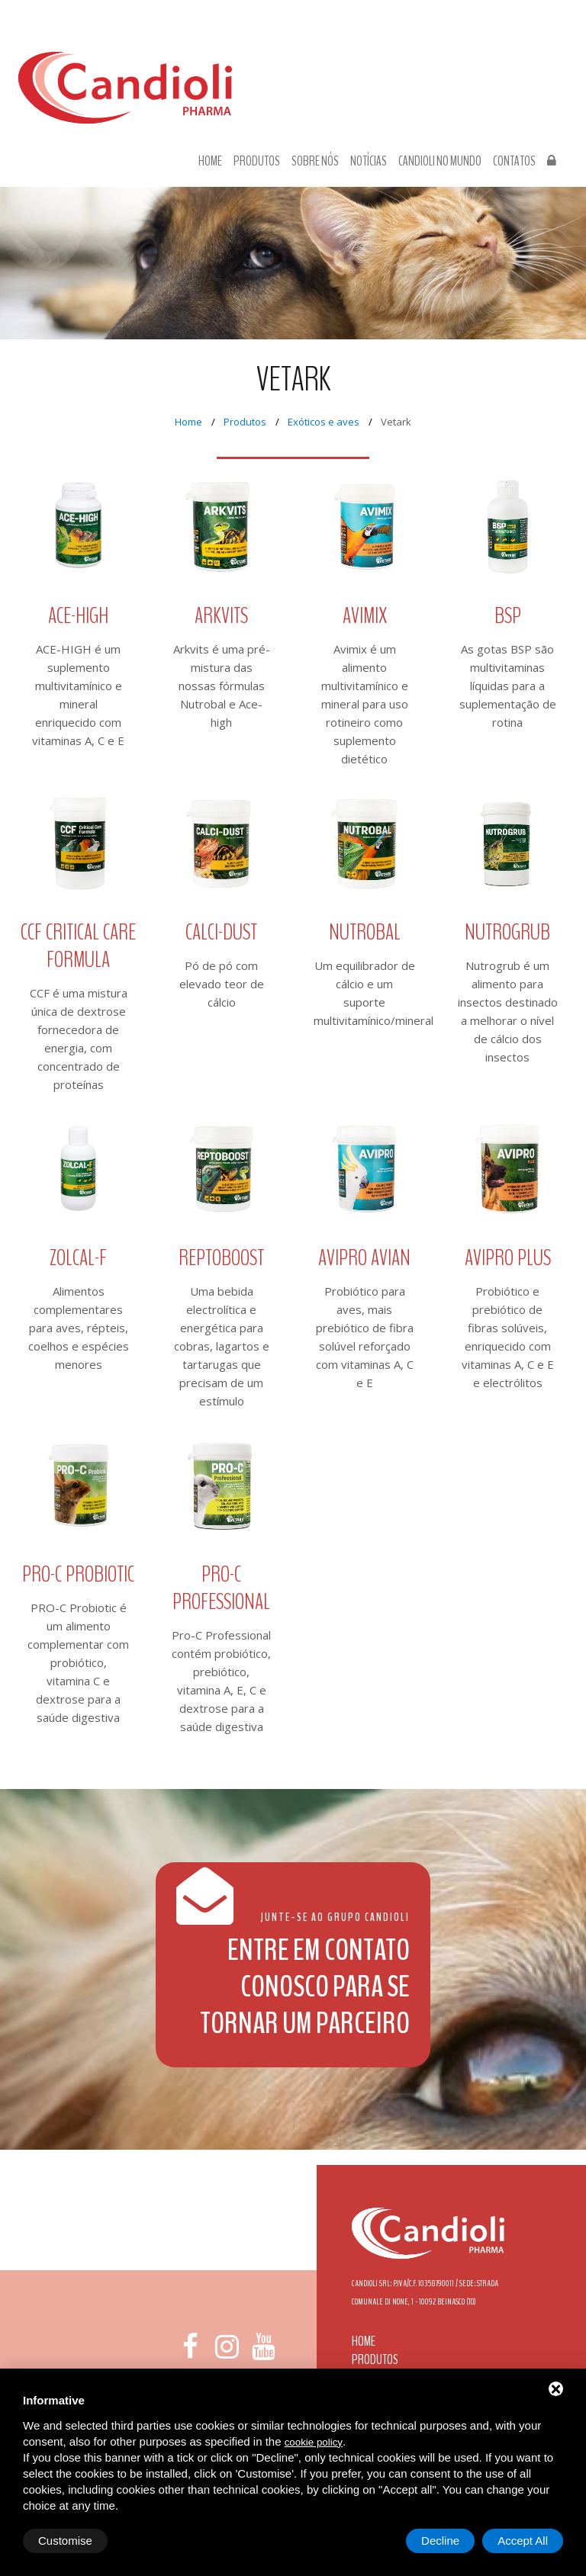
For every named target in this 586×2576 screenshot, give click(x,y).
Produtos (256, 161)
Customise (65, 2540)
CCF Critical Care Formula (78, 946)
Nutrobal (365, 932)
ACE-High (78, 615)
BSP (507, 615)
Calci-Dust (221, 932)
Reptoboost (221, 1258)
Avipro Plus (508, 1258)
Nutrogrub (507, 932)
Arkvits (221, 615)
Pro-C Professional (221, 1588)
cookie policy (314, 2442)
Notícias (368, 161)
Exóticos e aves (323, 422)
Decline (440, 2540)
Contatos (514, 161)
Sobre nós (315, 161)
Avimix (365, 615)
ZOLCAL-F (78, 1258)
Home (210, 161)
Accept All (522, 2540)
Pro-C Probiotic (78, 1574)
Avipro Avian (364, 1258)
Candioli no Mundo (439, 161)
